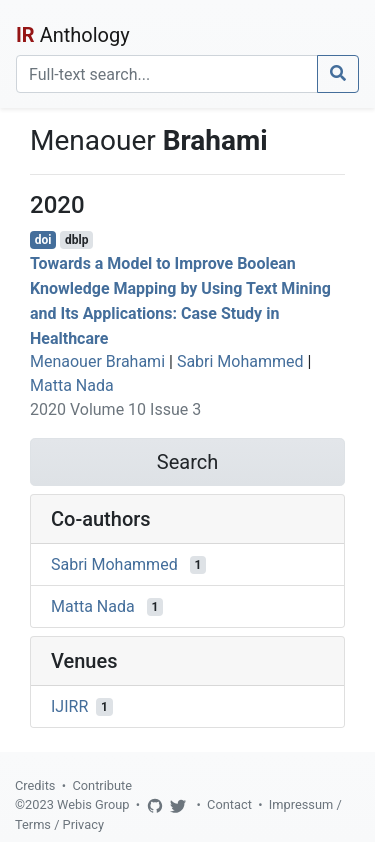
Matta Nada (72, 385)
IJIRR (69, 706)
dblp (76, 240)
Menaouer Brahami (97, 361)
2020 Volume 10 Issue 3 (115, 409)
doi (43, 240)
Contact (229, 804)
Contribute (102, 785)
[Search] (167, 74)
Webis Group (93, 804)
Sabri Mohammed (240, 361)
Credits (35, 785)
